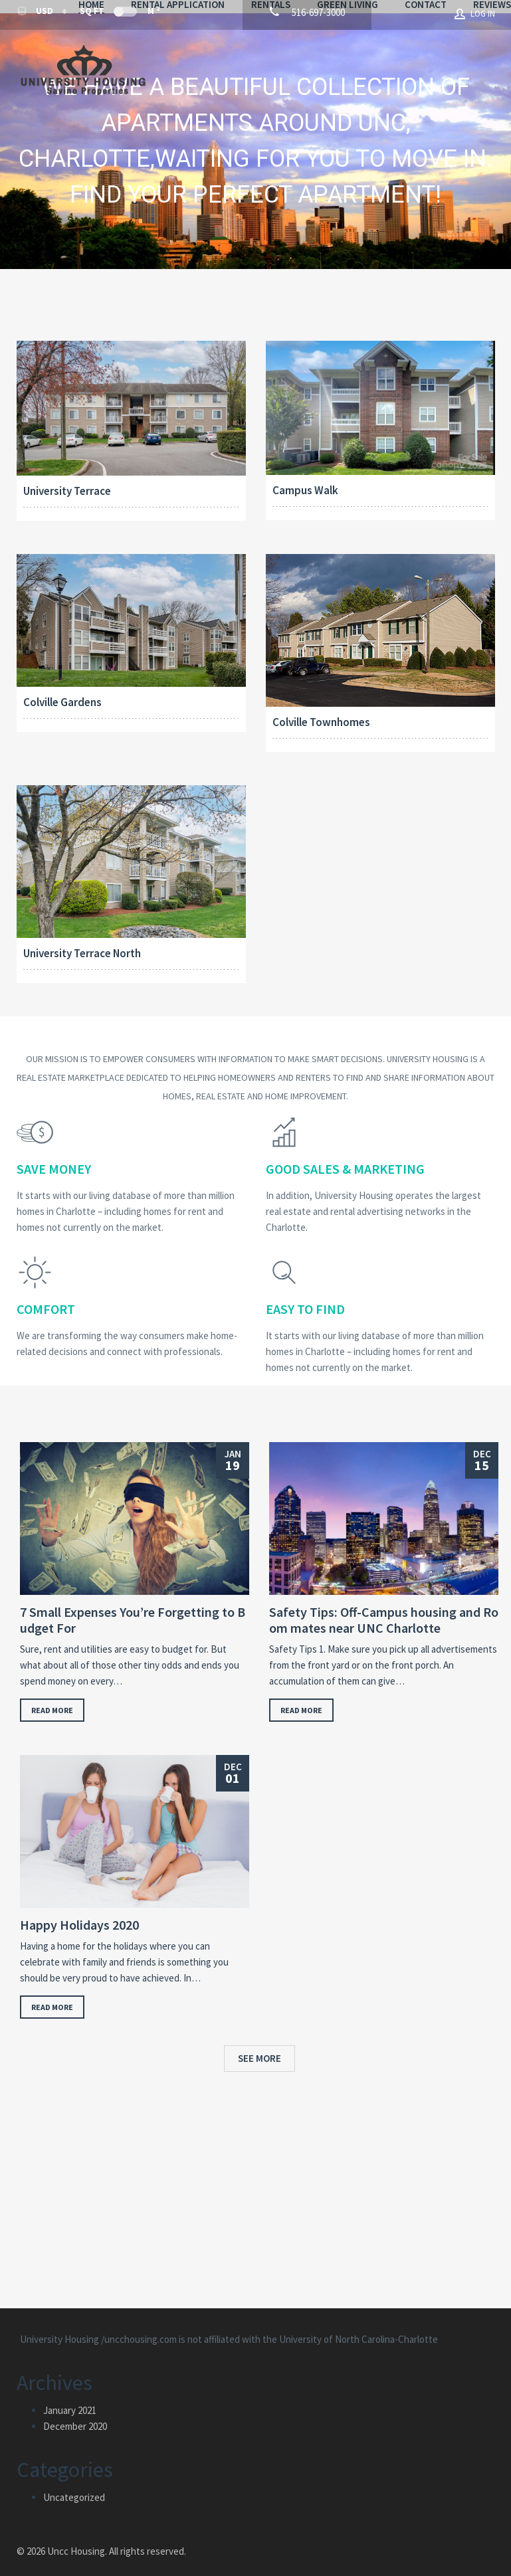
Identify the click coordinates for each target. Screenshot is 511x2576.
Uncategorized (74, 2484)
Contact (171, 74)
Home (163, 58)
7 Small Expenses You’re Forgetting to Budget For (132, 1607)
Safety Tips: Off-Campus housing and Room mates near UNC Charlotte (383, 1607)
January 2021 (69, 2397)
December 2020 (75, 2413)
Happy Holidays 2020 (79, 1912)
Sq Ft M (119, 14)
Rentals (342, 58)
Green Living (419, 58)
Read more (52, 1697)
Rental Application (249, 58)
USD (36, 14)
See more (259, 2045)
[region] (255, 128)
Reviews (237, 74)
